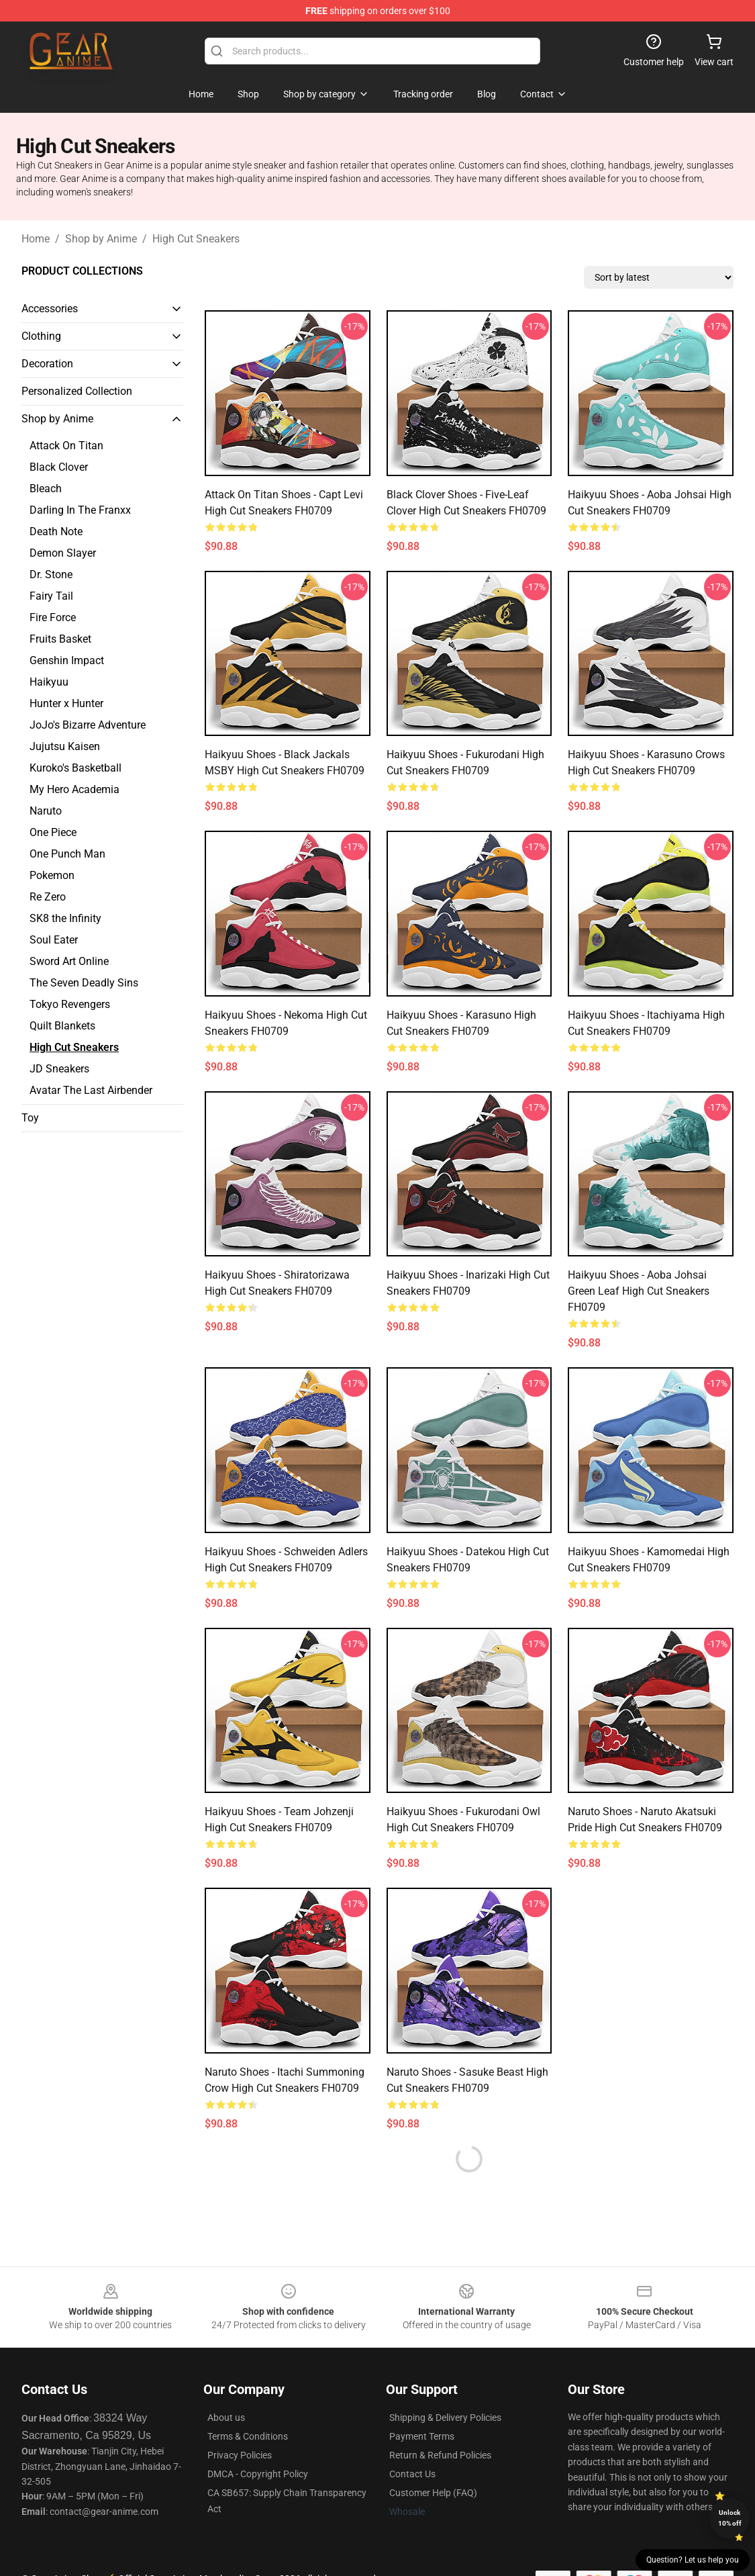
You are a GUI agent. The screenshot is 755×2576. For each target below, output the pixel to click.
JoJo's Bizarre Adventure (88, 725)
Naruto (46, 810)
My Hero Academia (74, 789)
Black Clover (59, 467)
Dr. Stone (51, 574)
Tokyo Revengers (70, 1004)
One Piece (53, 832)
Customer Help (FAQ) (433, 2492)
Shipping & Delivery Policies (445, 2417)
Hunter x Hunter (66, 703)
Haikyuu (49, 682)
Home (35, 238)
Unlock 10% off (730, 2518)
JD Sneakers (59, 1068)
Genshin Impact (67, 660)
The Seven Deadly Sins (84, 982)
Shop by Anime (101, 238)
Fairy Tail (51, 596)
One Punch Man (67, 853)
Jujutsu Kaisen (65, 746)
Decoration (47, 363)
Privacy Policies (239, 2455)
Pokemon (52, 875)
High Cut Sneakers (196, 238)
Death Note (56, 531)
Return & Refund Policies (440, 2455)
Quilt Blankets (62, 1025)
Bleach (46, 488)
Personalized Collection (76, 391)
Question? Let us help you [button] (692, 2560)
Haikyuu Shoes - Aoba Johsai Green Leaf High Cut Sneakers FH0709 (638, 1291)
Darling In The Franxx (80, 510)
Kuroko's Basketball (75, 768)
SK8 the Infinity (65, 918)
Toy (30, 1117)
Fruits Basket (60, 639)
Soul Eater (54, 939)
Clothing (41, 336)
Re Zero (48, 896)
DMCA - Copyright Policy (257, 2474)
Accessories (49, 308)
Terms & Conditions (247, 2436)
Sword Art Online (69, 961)
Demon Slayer (63, 553)
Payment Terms (421, 2436)
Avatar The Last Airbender (91, 1090)
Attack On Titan (66, 445)
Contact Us (412, 2474)
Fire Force (53, 617)
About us (226, 2417)
